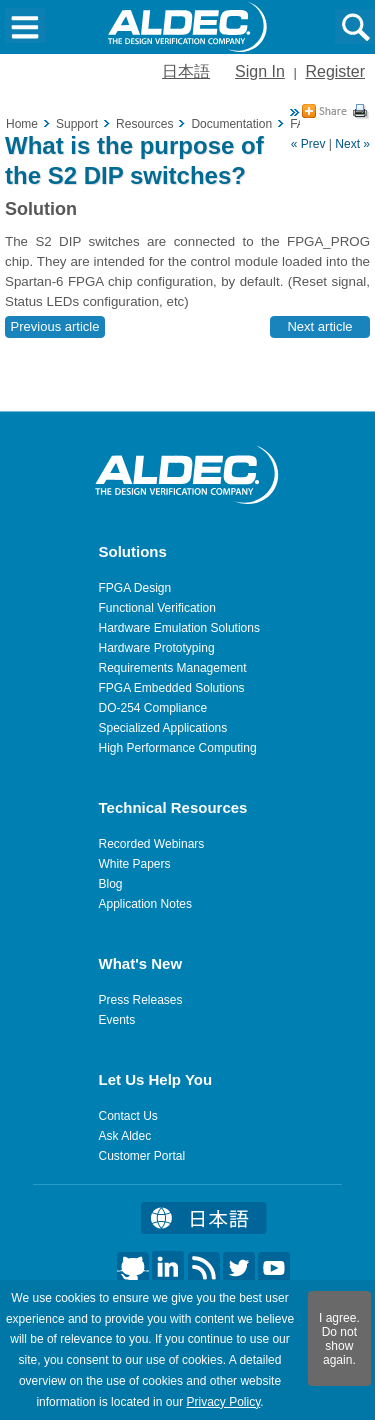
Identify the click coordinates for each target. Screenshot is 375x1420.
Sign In (260, 71)
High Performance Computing (178, 748)
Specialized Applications (163, 728)
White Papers (135, 864)
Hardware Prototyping (157, 648)
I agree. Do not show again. (339, 1339)
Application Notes (145, 904)
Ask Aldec (125, 1136)
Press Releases (141, 1000)
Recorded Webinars (152, 844)
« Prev (308, 144)
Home (22, 124)
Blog (111, 884)
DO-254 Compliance (153, 708)
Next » (352, 144)
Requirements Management (173, 668)
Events (117, 1020)
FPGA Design (135, 588)
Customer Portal (142, 1156)
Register (335, 71)
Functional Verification (157, 608)
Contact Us (128, 1116)
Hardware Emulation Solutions (179, 628)
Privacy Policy (223, 1402)
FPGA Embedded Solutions (172, 688)
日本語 (186, 71)
